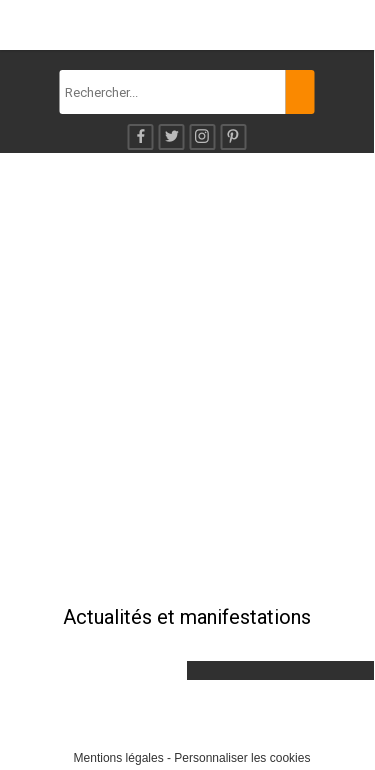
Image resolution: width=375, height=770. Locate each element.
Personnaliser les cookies (242, 758)
